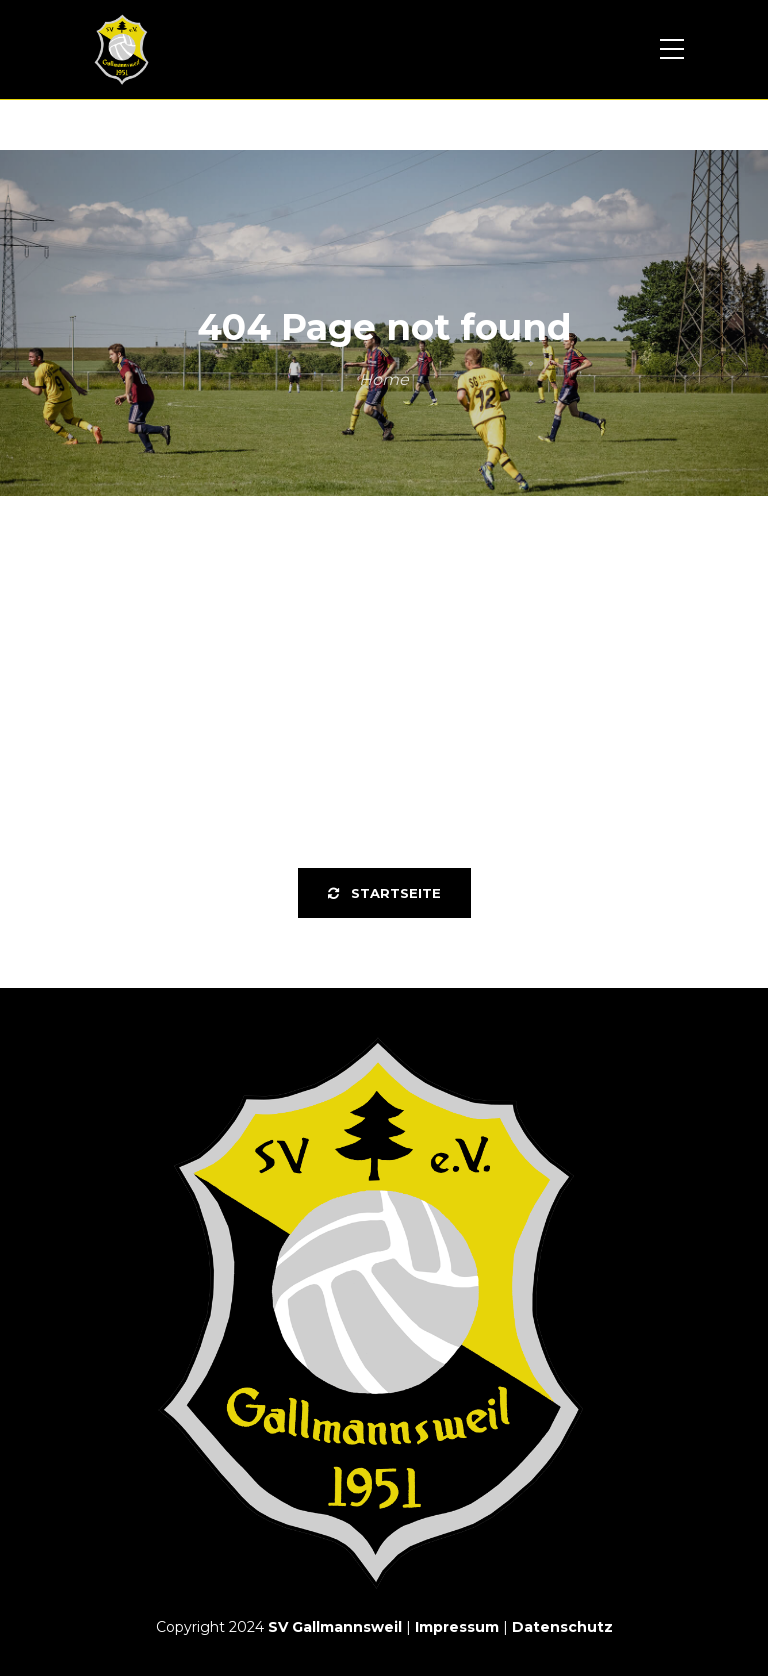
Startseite (384, 893)
